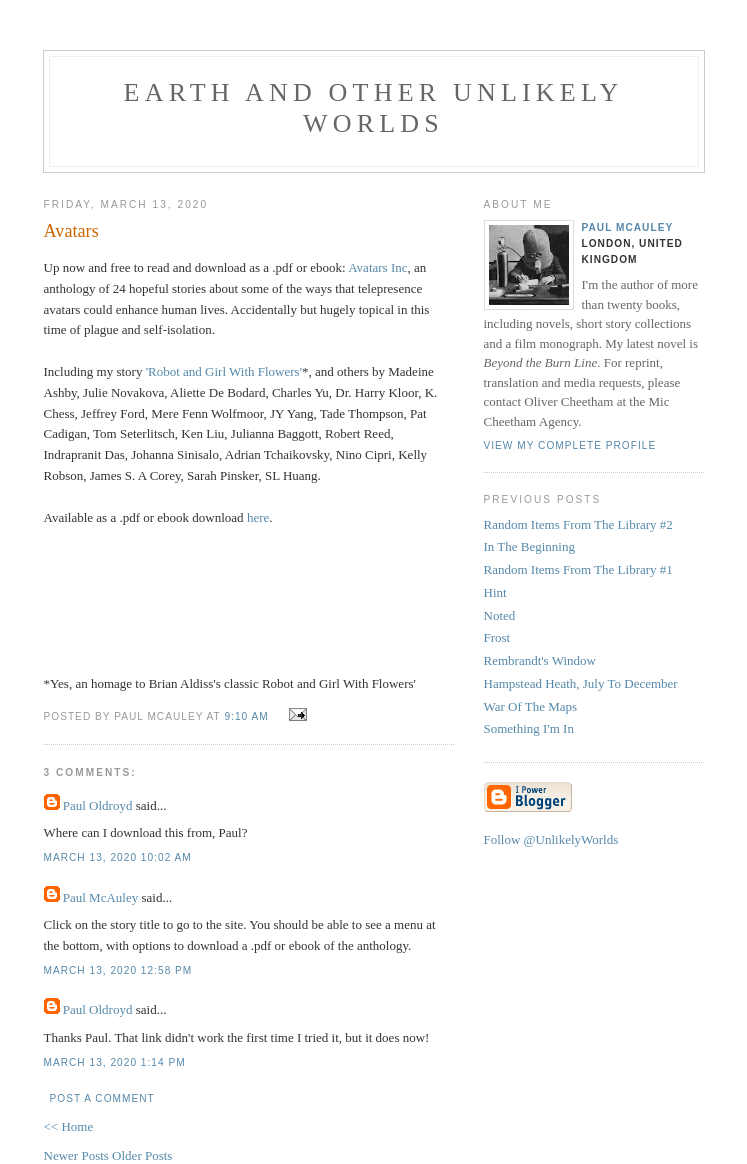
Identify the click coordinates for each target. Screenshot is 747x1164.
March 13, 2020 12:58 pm (118, 970)
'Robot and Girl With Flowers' (224, 371)
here (258, 517)
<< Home (69, 1126)
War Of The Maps (531, 706)
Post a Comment (102, 1098)
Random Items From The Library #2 (578, 524)
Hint (495, 592)
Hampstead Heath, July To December (581, 683)
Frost (497, 637)
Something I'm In (529, 728)
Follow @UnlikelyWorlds (551, 839)
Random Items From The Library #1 (578, 569)
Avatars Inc (377, 267)
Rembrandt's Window (540, 660)
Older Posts (142, 1155)
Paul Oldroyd (98, 805)
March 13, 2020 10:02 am (118, 857)
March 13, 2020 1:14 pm (115, 1062)
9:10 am (246, 716)
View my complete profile (570, 445)
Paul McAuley (100, 897)
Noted (500, 615)
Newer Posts (78, 1155)
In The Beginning (529, 546)
